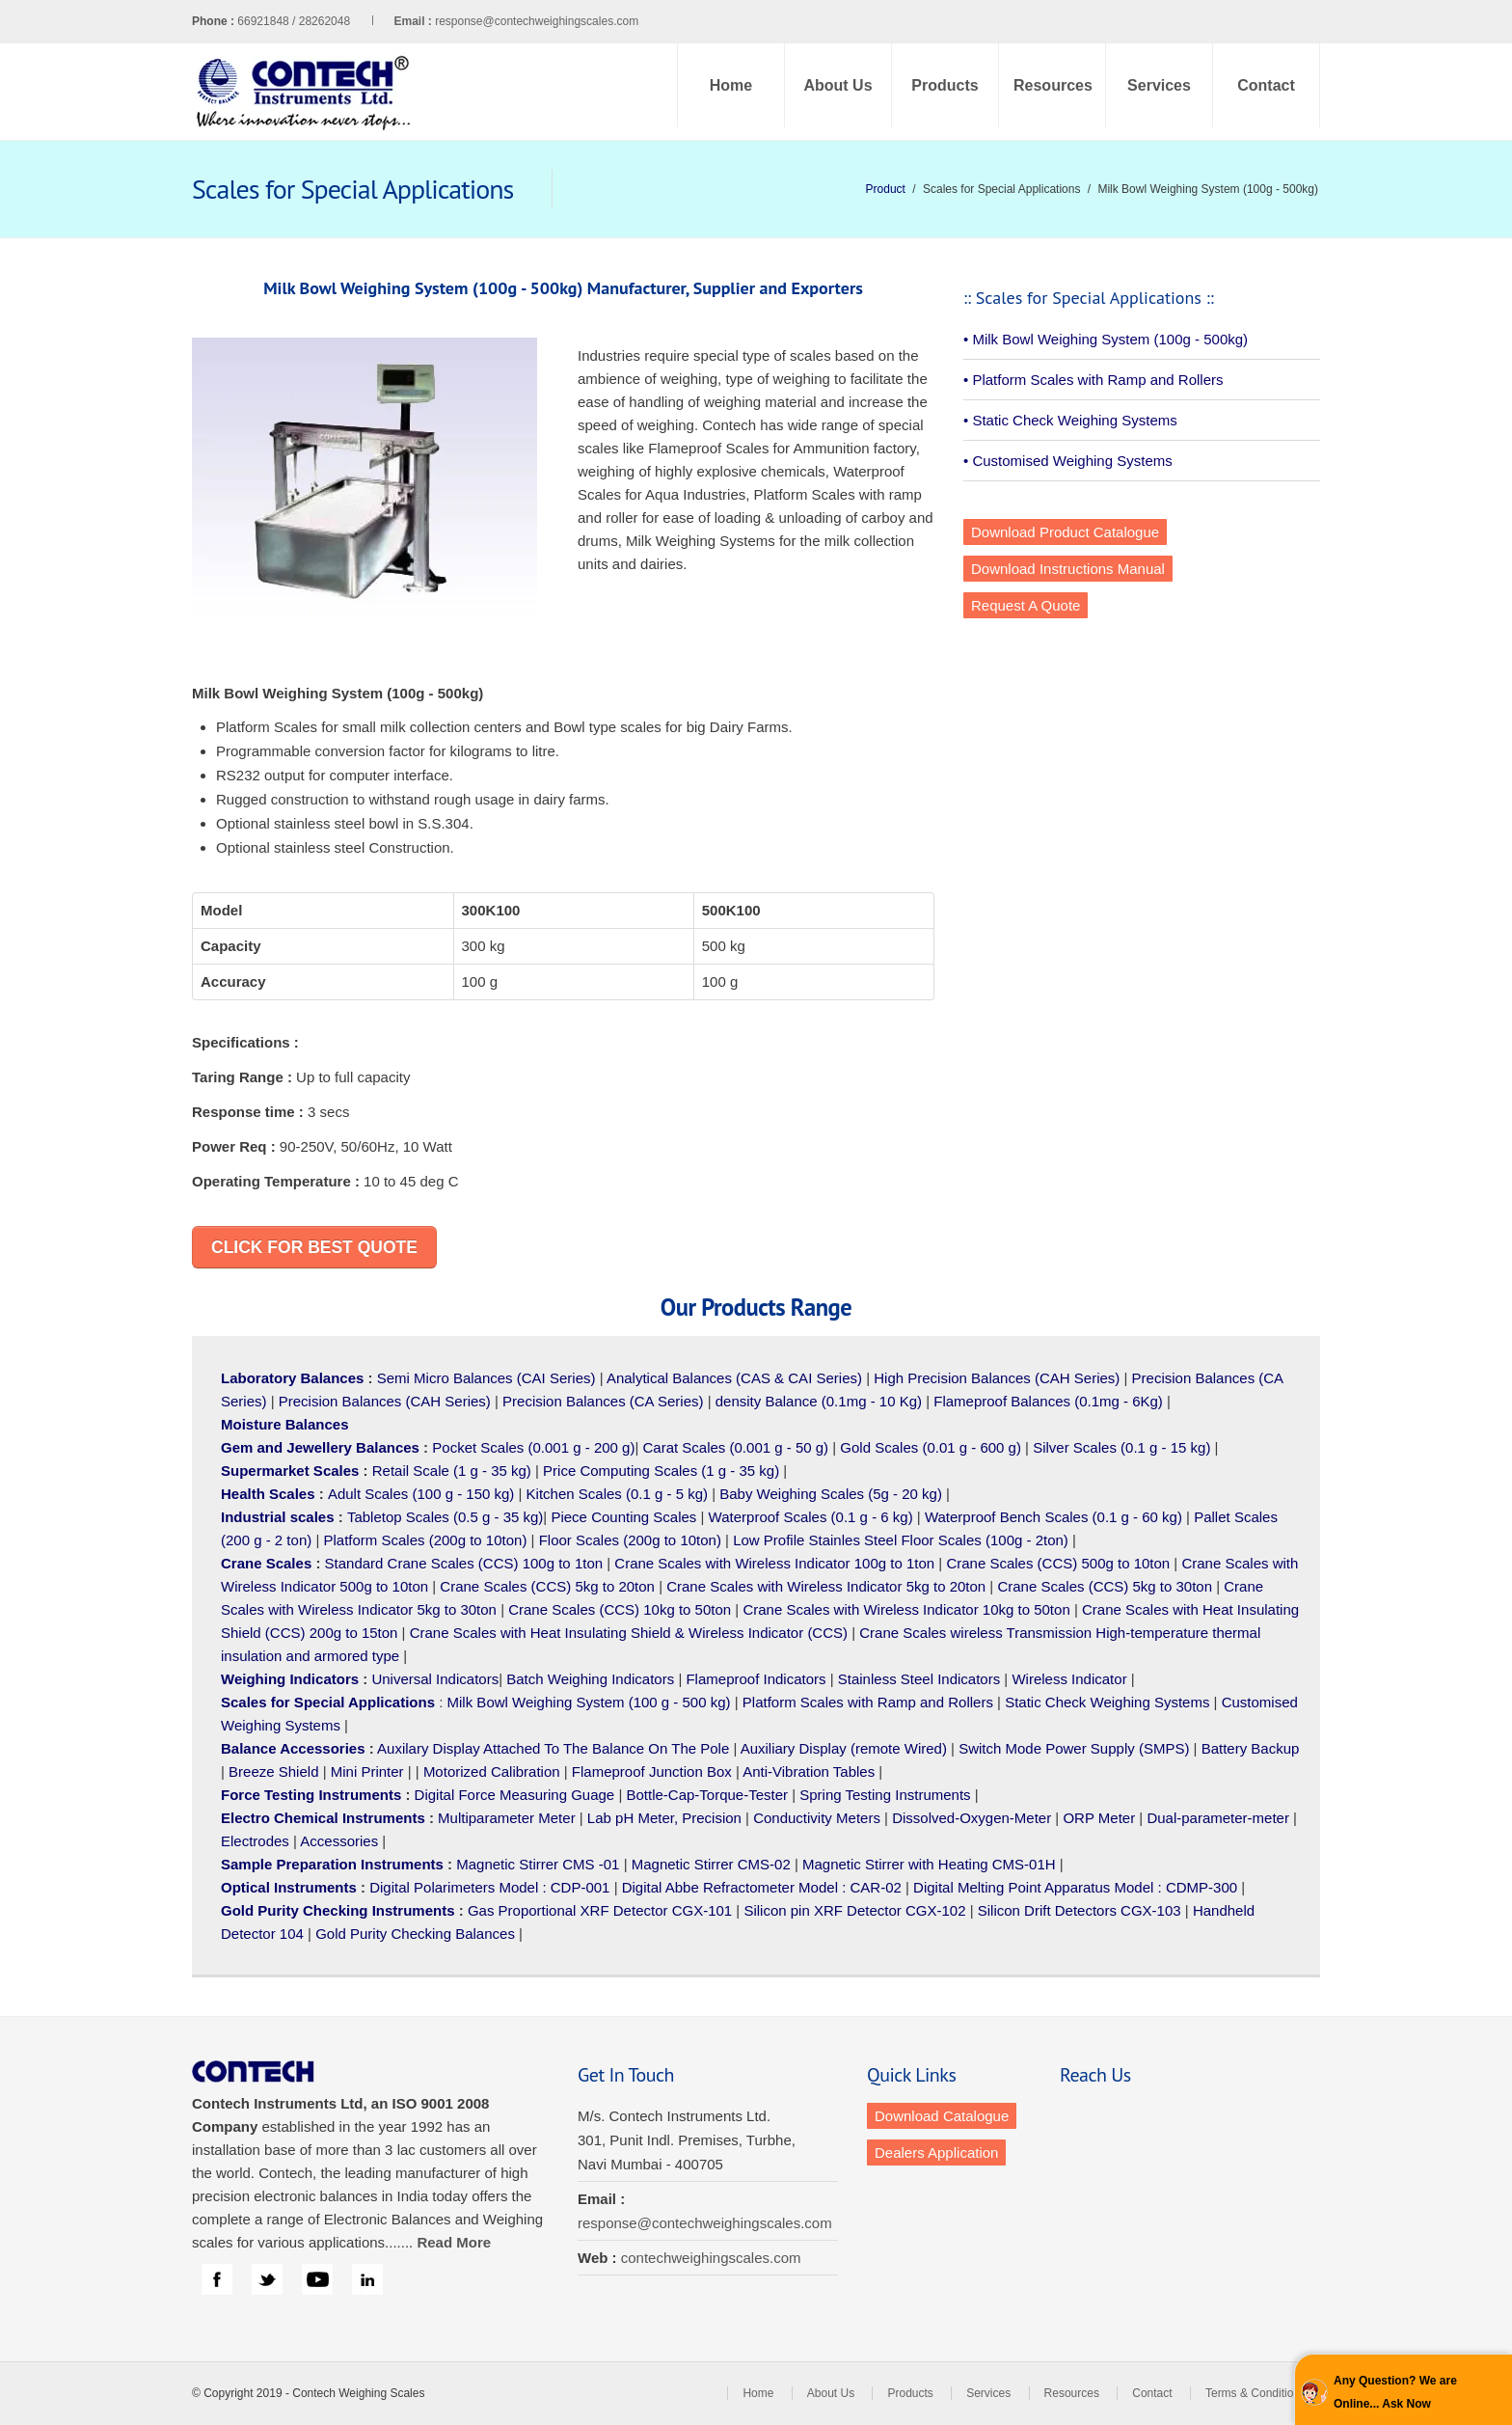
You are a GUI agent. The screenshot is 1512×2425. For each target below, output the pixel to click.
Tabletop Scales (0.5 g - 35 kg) (445, 1517)
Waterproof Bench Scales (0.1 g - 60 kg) (1053, 1517)
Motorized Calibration (491, 1771)
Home (731, 85)
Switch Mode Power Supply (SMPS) (1073, 1748)
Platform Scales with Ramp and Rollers (867, 1702)
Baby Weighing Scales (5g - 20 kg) (830, 1493)
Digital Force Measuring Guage (515, 1794)
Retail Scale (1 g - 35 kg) (451, 1470)
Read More (454, 2242)
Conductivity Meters (816, 1818)
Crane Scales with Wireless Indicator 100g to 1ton (774, 1563)
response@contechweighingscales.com (536, 21)
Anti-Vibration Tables (808, 1771)
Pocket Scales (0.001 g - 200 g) (533, 1447)
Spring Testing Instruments (884, 1794)
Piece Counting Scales (623, 1517)
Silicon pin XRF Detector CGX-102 (854, 1910)
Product (885, 189)
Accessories (339, 1841)
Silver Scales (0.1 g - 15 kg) (1121, 1447)
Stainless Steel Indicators (919, 1679)
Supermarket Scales (290, 1470)
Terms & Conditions (1255, 2393)
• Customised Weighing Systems (1068, 460)
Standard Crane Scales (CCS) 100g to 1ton (466, 1563)
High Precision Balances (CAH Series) (997, 1378)
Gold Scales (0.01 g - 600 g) (930, 1447)
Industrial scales (278, 1517)
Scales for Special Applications (328, 1702)
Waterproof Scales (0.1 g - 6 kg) (811, 1517)
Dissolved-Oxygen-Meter (971, 1818)
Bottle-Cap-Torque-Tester (707, 1794)
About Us (837, 85)
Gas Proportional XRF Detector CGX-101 (600, 1910)
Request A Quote (1025, 605)
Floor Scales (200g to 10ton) (630, 1540)
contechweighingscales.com (711, 2257)
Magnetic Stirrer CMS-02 (711, 1864)
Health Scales (268, 1493)
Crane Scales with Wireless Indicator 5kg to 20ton (826, 1586)
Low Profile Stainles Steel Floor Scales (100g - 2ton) (900, 1540)
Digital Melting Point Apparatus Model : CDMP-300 (1075, 1887)
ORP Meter (1099, 1818)
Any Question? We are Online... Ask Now (1395, 2392)
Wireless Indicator (1069, 1679)
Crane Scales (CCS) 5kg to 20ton (547, 1586)
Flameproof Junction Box (652, 1771)
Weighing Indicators (290, 1679)
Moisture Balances (285, 1424)
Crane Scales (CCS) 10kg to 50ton (619, 1609)
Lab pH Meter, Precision (664, 1818)
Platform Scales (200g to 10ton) (424, 1540)
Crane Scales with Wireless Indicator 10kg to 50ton (905, 1609)
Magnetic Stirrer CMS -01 (537, 1864)
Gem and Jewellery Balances (320, 1447)
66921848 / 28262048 (336, 21)
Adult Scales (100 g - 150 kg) (421, 1493)
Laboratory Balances (292, 1378)
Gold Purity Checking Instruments (338, 1910)
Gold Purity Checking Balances (415, 1933)
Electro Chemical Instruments (323, 1818)
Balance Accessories (293, 1748)
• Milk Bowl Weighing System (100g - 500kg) (1105, 339)
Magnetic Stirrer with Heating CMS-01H (929, 1864)
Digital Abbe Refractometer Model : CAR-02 (762, 1887)
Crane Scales (266, 1563)
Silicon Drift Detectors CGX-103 (1079, 1910)
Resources (1053, 85)
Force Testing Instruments (311, 1794)
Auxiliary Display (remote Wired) (844, 1748)
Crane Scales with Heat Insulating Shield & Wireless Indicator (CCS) (629, 1632)
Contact (1266, 85)
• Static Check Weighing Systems (1070, 420)
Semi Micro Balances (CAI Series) (486, 1378)
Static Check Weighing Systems (1107, 1702)
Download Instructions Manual (1068, 568)
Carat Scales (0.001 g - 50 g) (736, 1447)
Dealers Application (936, 2152)
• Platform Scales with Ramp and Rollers (1093, 379)
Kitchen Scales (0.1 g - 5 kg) (617, 1493)
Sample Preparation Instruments (332, 1864)
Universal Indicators (435, 1679)
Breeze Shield (273, 1771)
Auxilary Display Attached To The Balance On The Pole (553, 1748)
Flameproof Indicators (755, 1679)
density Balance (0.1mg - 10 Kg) (819, 1401)
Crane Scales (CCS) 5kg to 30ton (1104, 1586)
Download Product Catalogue (1065, 532)
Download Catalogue (942, 2116)
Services (1159, 85)
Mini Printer (367, 1771)
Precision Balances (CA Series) (602, 1401)
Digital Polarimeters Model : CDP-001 (487, 1887)
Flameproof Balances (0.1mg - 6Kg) (1048, 1401)
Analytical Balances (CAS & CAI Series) (734, 1378)
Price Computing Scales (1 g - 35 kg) (661, 1470)
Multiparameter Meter (507, 1818)
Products (944, 85)
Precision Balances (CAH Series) (385, 1401)
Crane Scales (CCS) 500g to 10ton (1058, 1563)
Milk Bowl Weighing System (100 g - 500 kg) (589, 1702)
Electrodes (255, 1841)
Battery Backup (1251, 1748)
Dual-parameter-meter (1218, 1818)
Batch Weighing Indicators (590, 1679)
